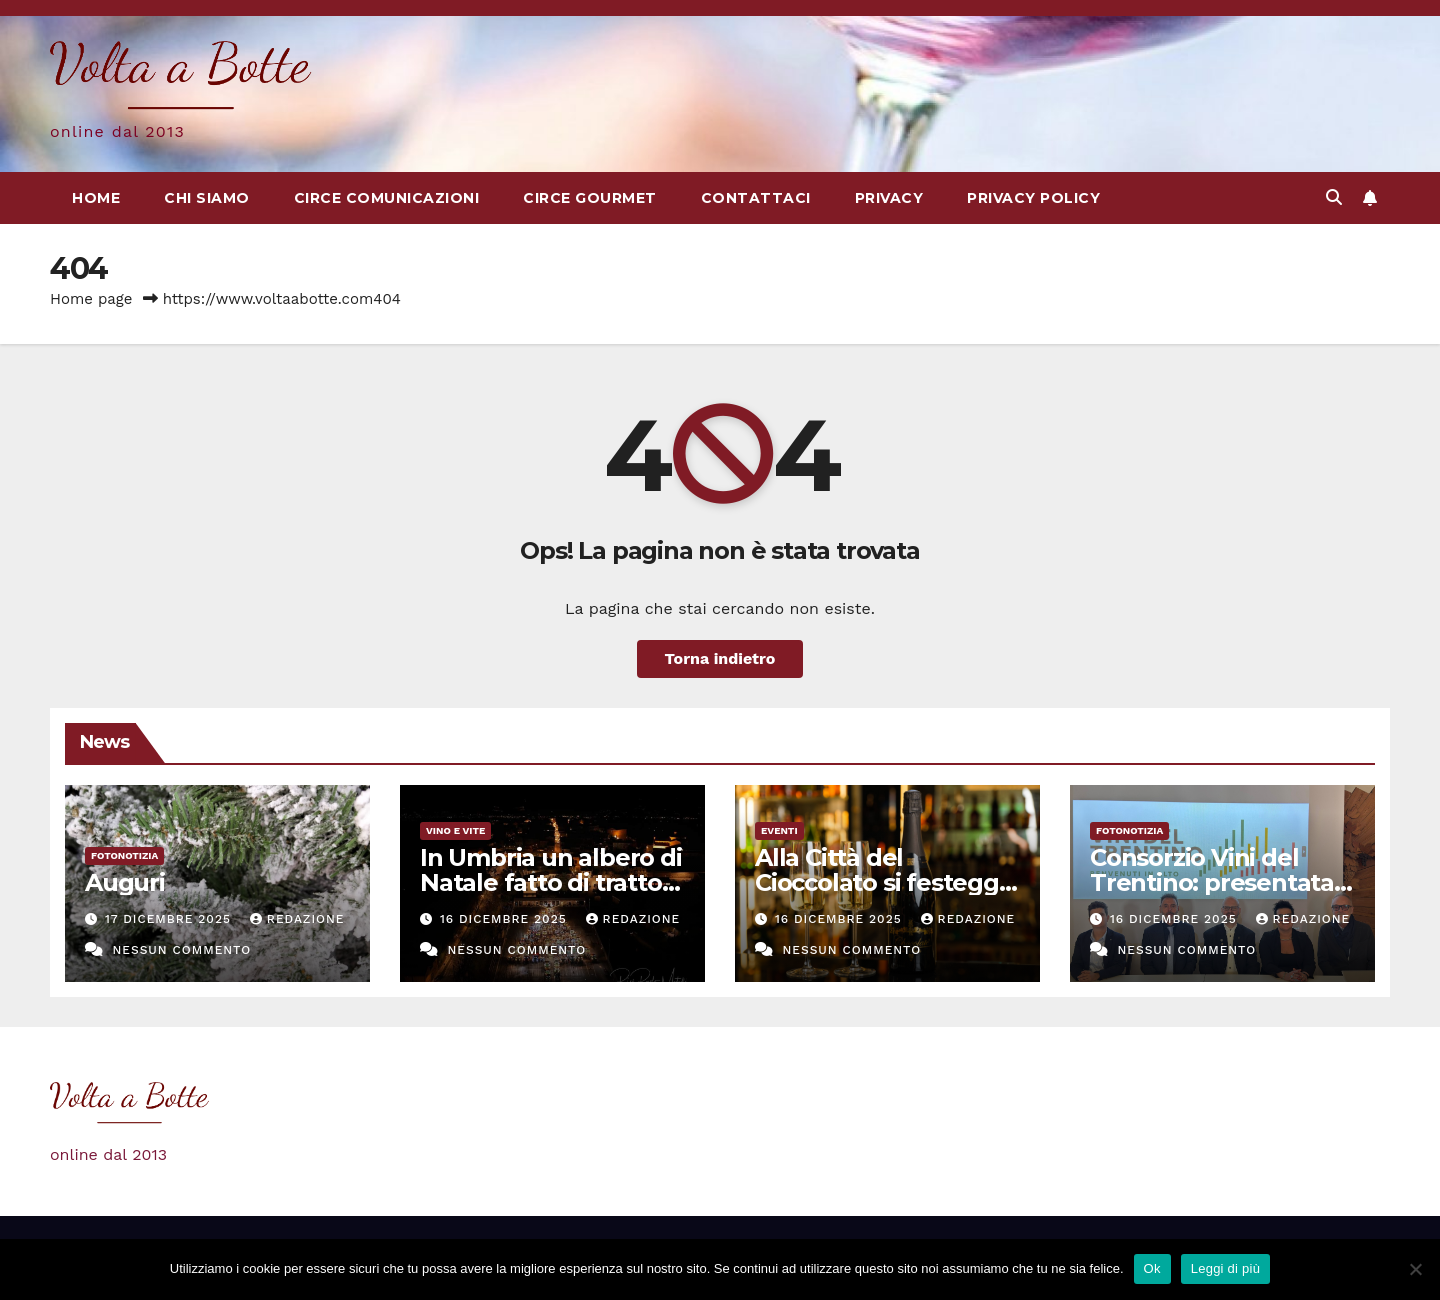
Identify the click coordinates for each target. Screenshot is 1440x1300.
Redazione (297, 919)
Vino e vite (455, 830)
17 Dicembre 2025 (170, 919)
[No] (1415, 1269)
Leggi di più (1226, 1268)
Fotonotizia (124, 855)
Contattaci (756, 198)
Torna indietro (720, 658)
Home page (91, 299)
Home (96, 198)
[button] (1334, 197)
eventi (779, 830)
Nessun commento (181, 950)
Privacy (889, 198)
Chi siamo (207, 198)
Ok (1152, 1268)
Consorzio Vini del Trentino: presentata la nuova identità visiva (1221, 882)
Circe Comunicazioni (387, 198)
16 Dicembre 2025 (506, 919)
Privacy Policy (1033, 198)
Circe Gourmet (590, 198)
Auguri (125, 882)
